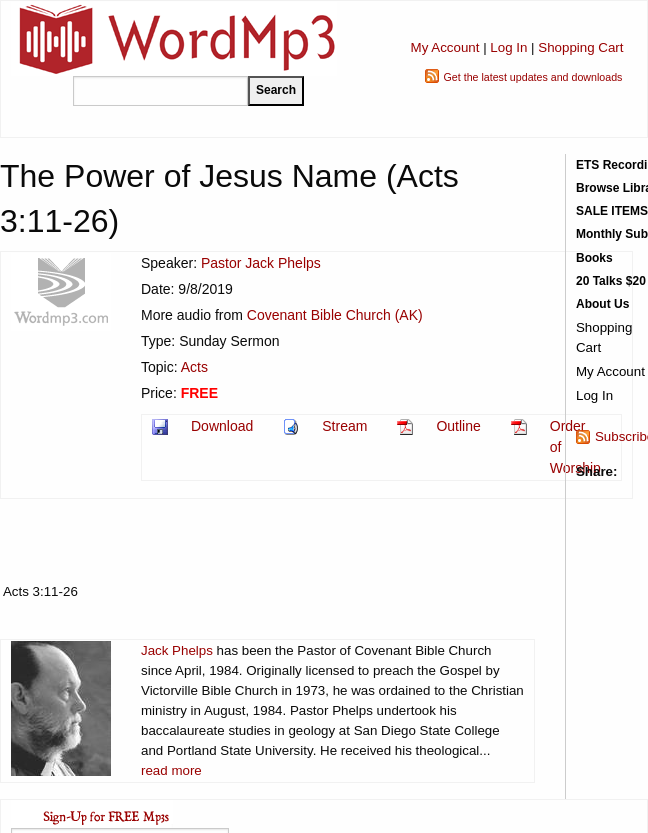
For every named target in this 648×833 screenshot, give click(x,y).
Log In (508, 47)
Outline (458, 426)
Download (222, 426)
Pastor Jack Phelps (261, 263)
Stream (344, 426)
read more (171, 770)
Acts (194, 367)
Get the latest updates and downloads (533, 77)
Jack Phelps (177, 650)
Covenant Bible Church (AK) (335, 315)
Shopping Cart (580, 47)
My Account (445, 47)
